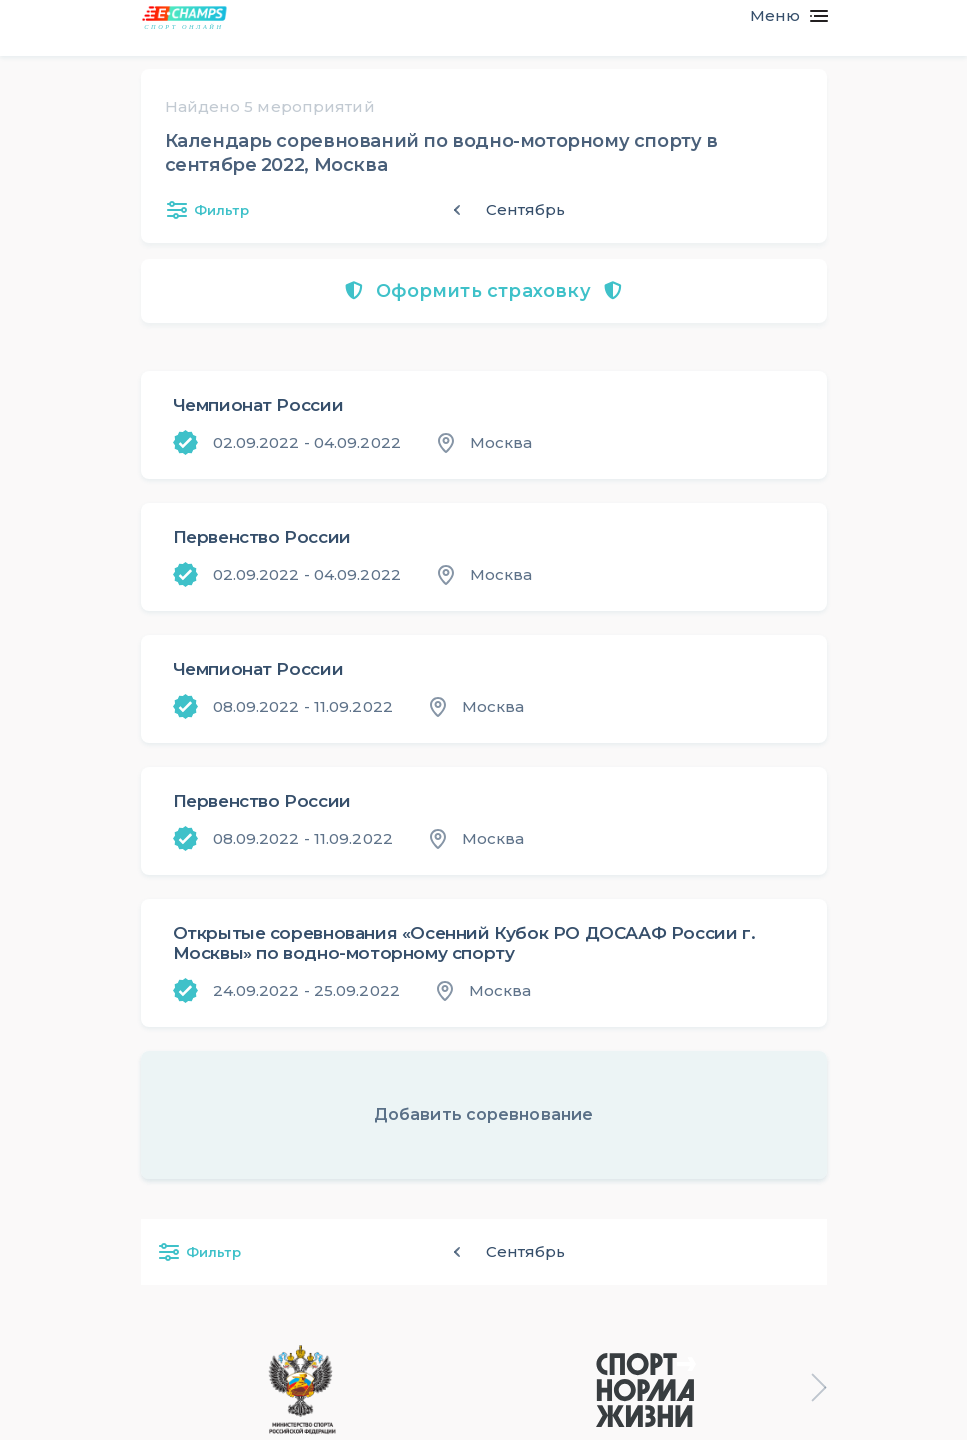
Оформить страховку (483, 291)
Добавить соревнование (483, 1114)
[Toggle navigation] (780, 16)
